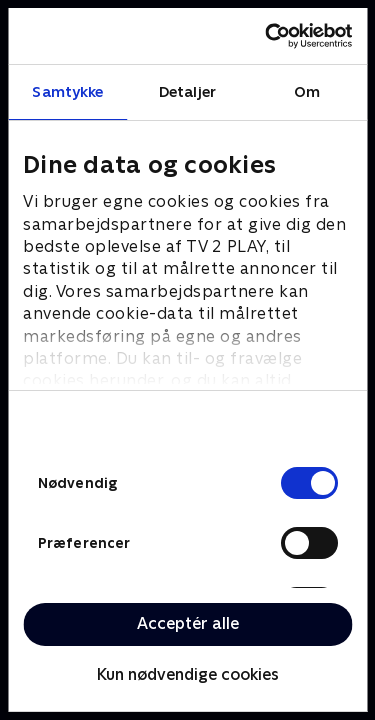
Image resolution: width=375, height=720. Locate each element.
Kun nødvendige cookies (188, 674)
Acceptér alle (188, 623)
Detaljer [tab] (187, 91)
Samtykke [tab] (67, 91)
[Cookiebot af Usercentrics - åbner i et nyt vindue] (267, 36)
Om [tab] (307, 91)
